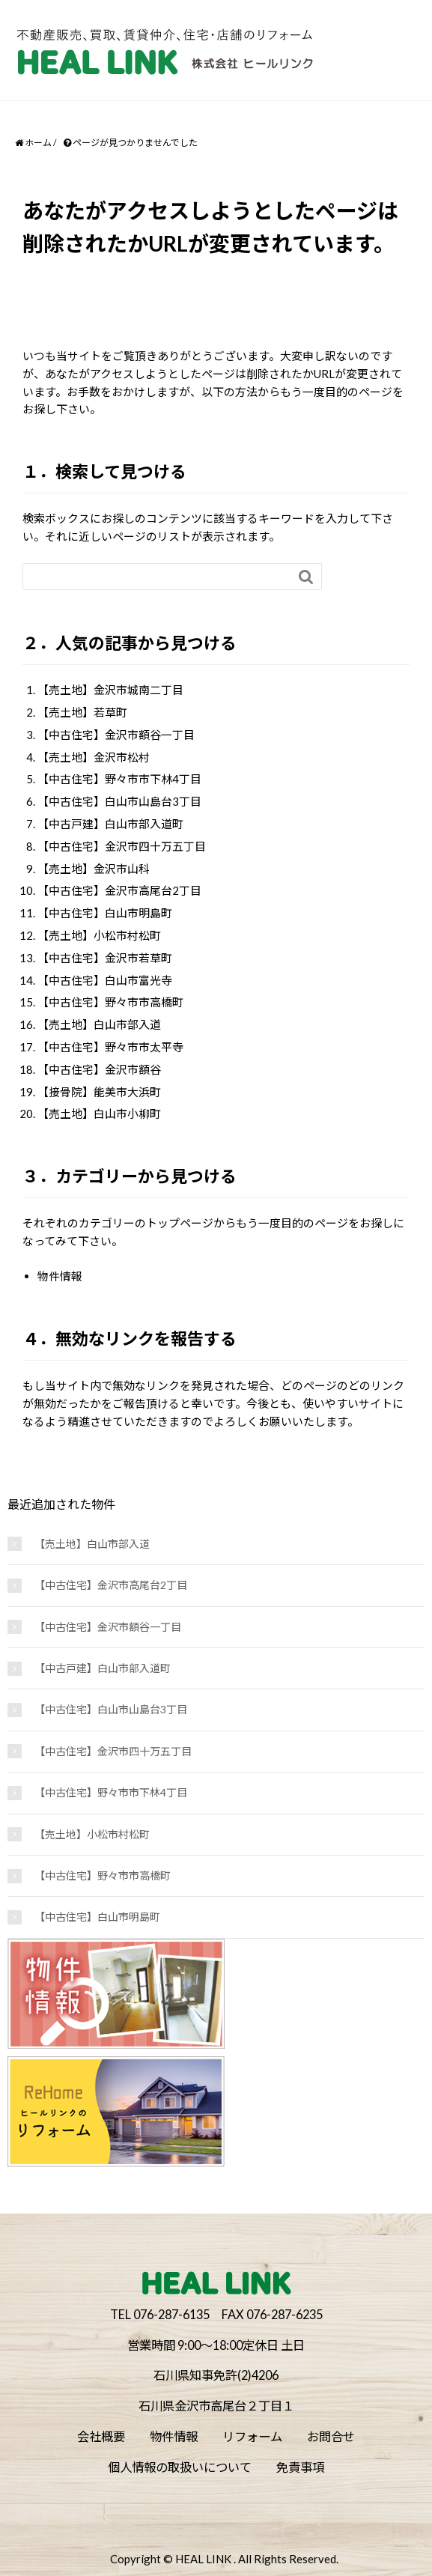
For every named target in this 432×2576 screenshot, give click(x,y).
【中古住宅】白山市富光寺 (104, 980)
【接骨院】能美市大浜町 (99, 1092)
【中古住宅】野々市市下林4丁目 (119, 779)
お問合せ (331, 2436)
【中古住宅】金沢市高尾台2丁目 (119, 890)
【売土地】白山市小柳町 (99, 1113)
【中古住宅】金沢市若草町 (104, 958)
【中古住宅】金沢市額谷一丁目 (116, 734)
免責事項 (300, 2467)
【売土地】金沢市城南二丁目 (110, 689)
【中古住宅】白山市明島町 (104, 913)
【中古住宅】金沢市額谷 (99, 1069)
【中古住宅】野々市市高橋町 (110, 1002)
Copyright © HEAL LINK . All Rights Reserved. (224, 2559)
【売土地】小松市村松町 (99, 935)
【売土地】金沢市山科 (93, 868)
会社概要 (101, 2436)
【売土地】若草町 (82, 712)
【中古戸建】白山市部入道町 (110, 823)
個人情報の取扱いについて (180, 2467)
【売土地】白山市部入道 (99, 1024)
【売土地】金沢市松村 (93, 757)
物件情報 (59, 1276)
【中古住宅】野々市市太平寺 (110, 1047)
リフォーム (252, 2436)
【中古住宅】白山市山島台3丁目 (119, 801)
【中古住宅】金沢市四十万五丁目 (121, 846)
